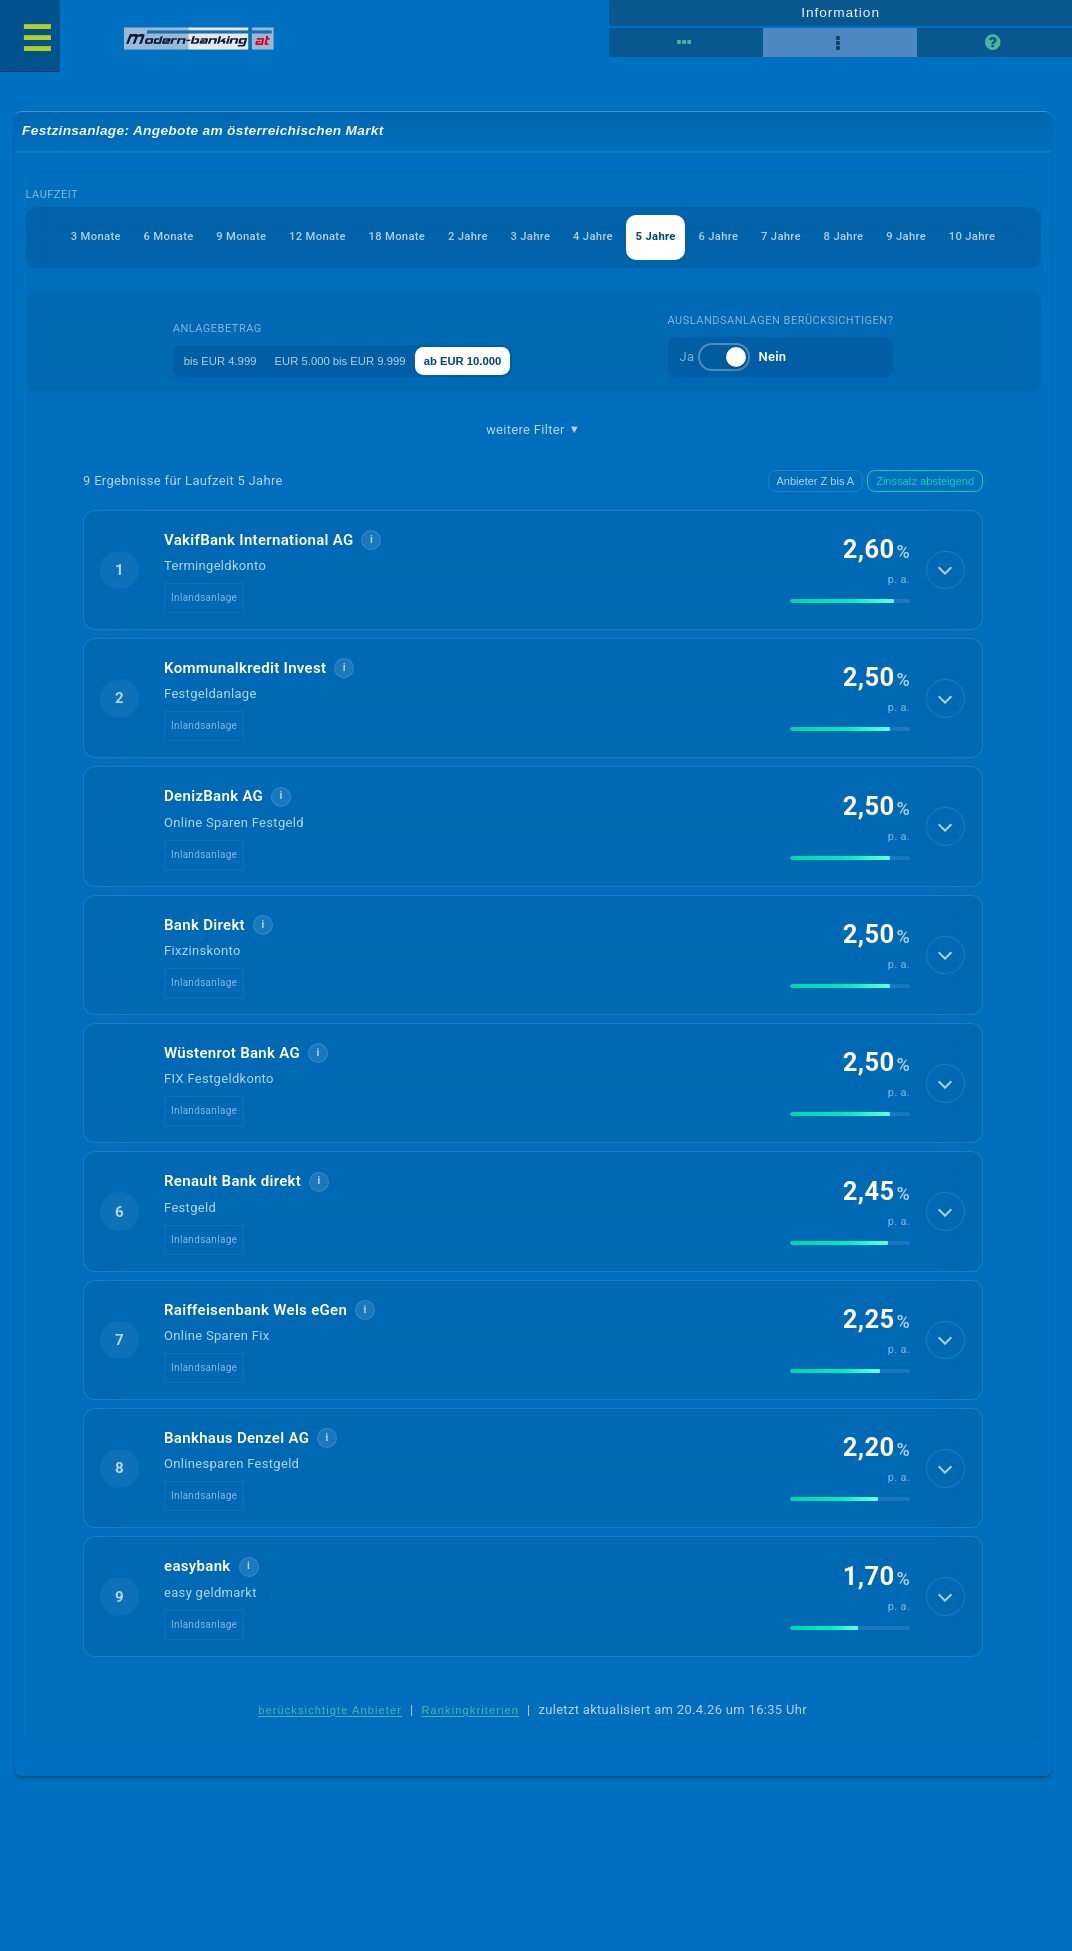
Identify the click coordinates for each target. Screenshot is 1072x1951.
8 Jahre (850, 238)
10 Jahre (995, 238)
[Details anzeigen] (942, 573)
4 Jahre (565, 238)
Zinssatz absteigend (925, 484)
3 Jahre (494, 238)
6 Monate (82, 238)
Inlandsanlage (204, 600)
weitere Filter (533, 432)
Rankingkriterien (471, 1714)
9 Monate (165, 238)
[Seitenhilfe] (994, 42)
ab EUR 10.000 (506, 361)
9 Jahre (921, 238)
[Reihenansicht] (686, 42)
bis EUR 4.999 (205, 361)
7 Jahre (779, 238)
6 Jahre (708, 238)
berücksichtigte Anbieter (330, 1714)
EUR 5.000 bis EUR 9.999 (353, 361)
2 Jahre (423, 238)
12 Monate (252, 238)
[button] (533, 573)
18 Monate (342, 238)
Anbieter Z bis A (816, 484)
